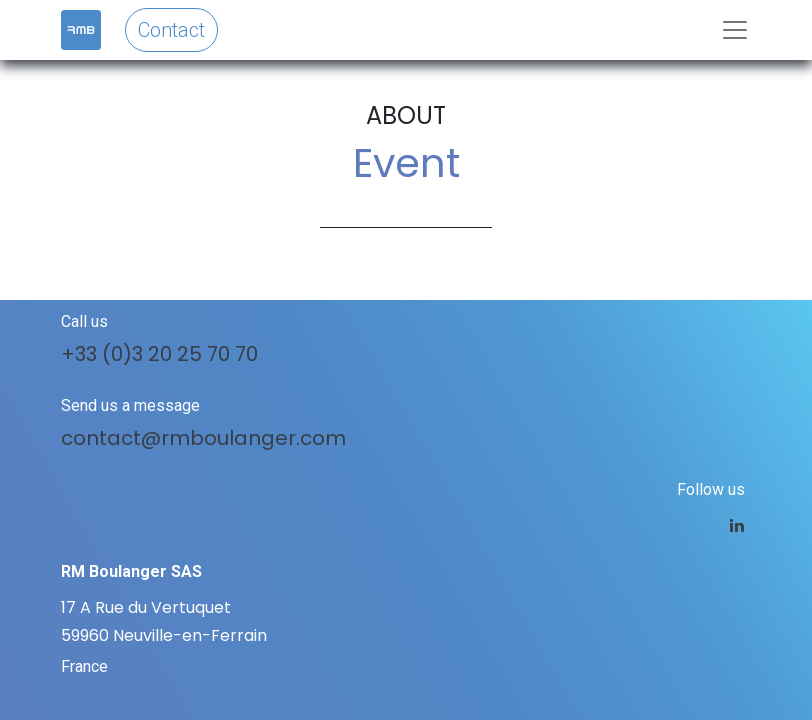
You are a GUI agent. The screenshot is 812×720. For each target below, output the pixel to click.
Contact (171, 30)
